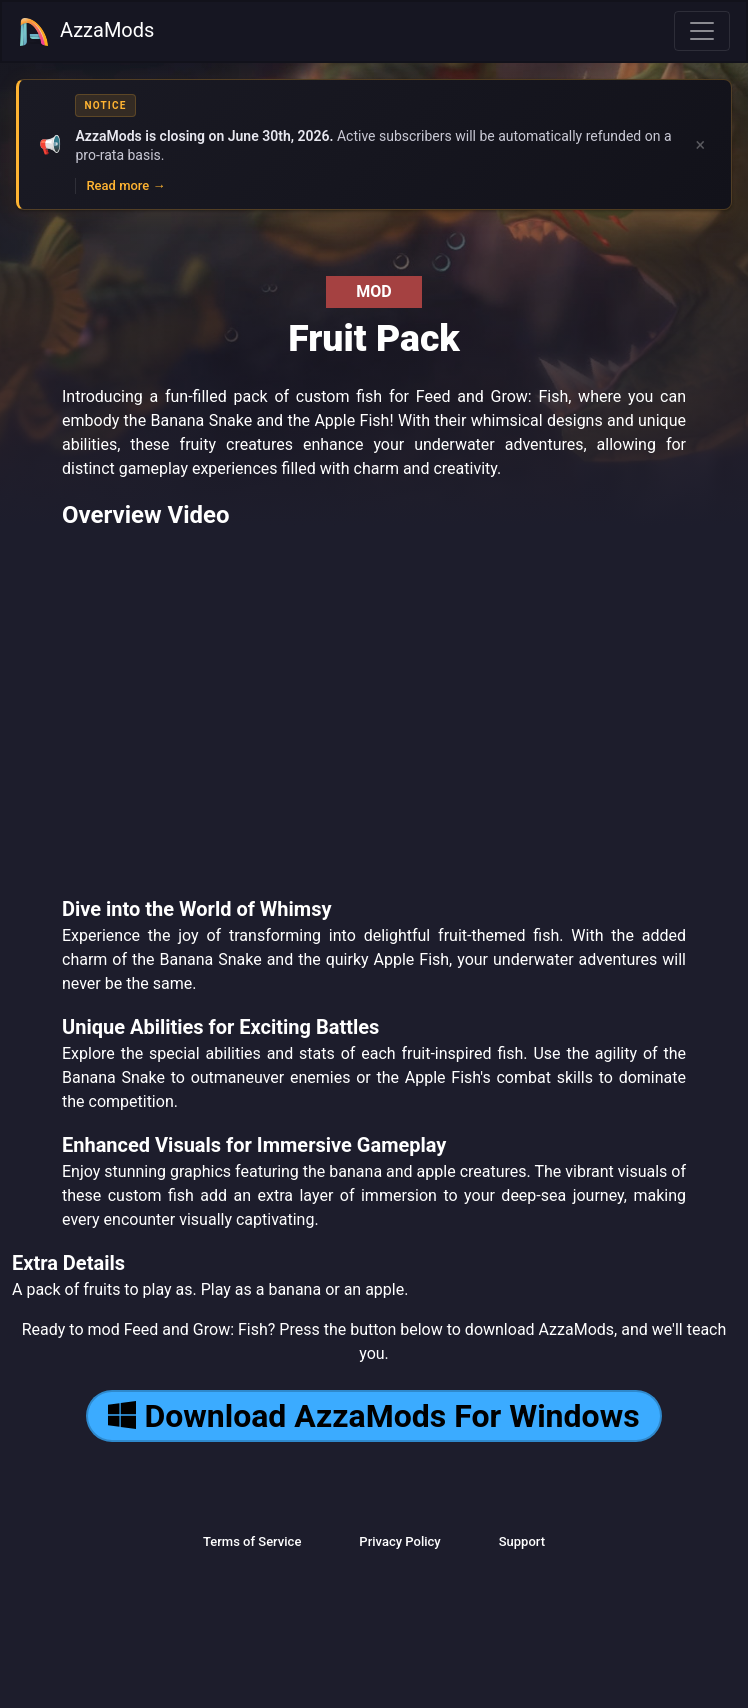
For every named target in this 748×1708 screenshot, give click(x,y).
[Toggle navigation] (702, 31)
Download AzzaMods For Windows (373, 1416)
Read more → (125, 185)
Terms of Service (252, 1541)
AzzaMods (86, 32)
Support (522, 1541)
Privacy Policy (399, 1541)
